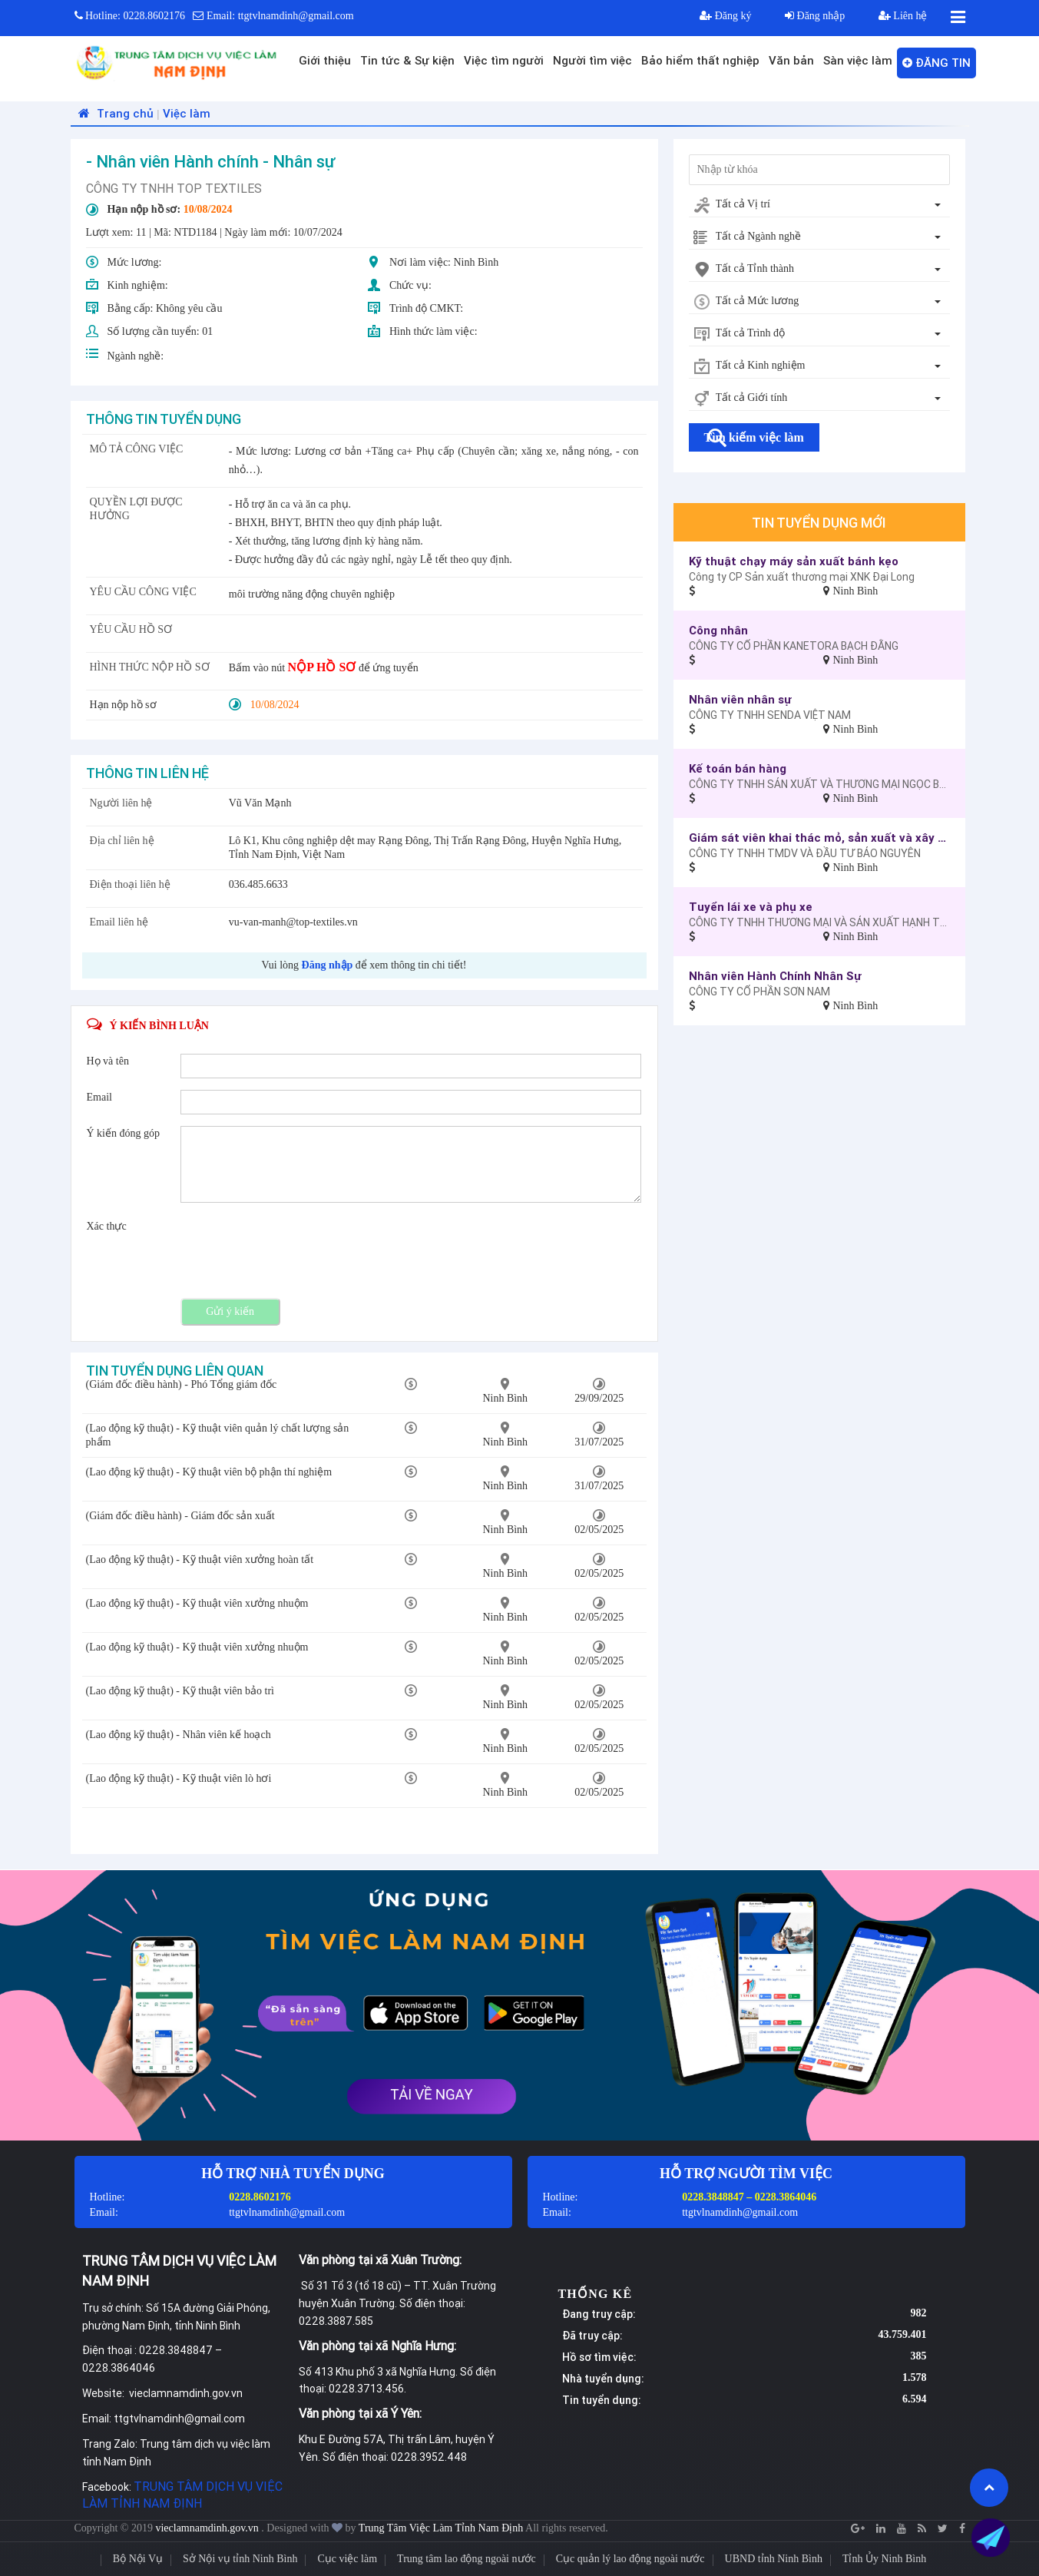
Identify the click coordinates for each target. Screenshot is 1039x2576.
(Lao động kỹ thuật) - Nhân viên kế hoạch (178, 1734)
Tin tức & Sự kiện (407, 60)
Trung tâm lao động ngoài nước (466, 2558)
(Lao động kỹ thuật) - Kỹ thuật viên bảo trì (180, 1691)
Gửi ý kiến (230, 1311)
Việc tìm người (504, 60)
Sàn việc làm (857, 60)
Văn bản (791, 60)
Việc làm (186, 113)
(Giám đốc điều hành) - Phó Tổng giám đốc (181, 1384)
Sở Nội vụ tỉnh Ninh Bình (240, 2558)
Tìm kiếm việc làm (754, 437)
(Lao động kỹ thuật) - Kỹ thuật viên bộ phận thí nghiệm (209, 1472)
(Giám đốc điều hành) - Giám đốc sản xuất (180, 1515)
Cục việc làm (347, 2558)
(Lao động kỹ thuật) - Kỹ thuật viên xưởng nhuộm (197, 1603)
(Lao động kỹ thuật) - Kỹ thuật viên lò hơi (179, 1778)
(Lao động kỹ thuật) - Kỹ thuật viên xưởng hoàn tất (200, 1559)
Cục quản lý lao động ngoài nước (630, 2558)
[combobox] (819, 205)
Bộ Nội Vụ (138, 2558)
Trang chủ (114, 113)
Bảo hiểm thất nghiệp (700, 60)
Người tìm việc (592, 60)
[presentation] (297, 1249)
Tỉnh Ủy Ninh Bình (884, 2558)
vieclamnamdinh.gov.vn (208, 2528)
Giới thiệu (325, 60)
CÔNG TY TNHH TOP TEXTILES (174, 188)
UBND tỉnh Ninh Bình (773, 2558)
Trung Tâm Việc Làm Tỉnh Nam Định (441, 2528)
